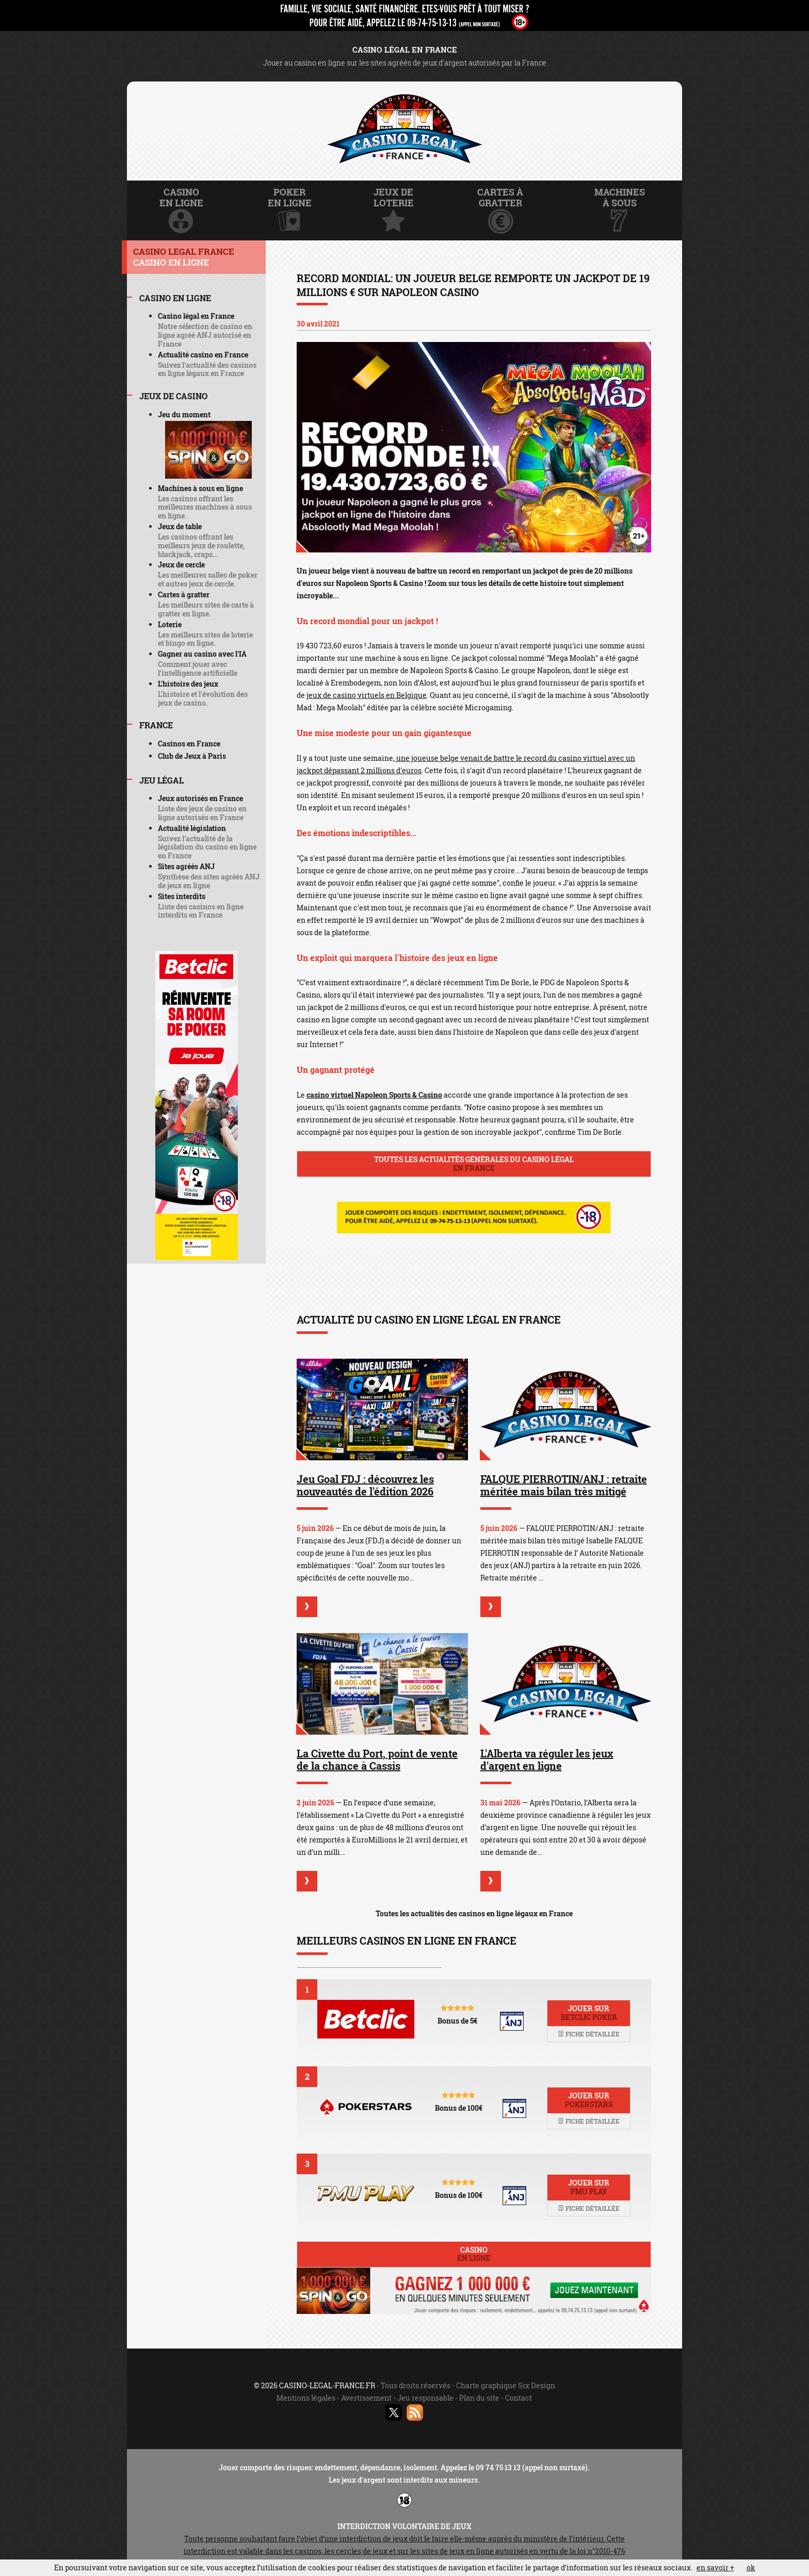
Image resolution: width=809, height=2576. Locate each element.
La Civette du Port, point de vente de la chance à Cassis (377, 1759)
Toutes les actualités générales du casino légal (474, 1163)
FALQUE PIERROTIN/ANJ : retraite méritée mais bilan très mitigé (563, 1485)
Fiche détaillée (589, 2034)
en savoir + (715, 2567)
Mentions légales (306, 2398)
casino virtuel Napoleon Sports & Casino (374, 1095)
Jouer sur (589, 2012)
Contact (518, 2398)
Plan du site (479, 2398)
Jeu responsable (425, 2398)
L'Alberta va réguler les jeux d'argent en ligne (546, 1759)
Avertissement (366, 2398)
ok (751, 2567)
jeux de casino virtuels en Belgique (366, 695)
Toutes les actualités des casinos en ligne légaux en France (474, 1913)
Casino (474, 2254)
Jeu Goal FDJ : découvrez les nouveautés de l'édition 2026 (365, 1485)
